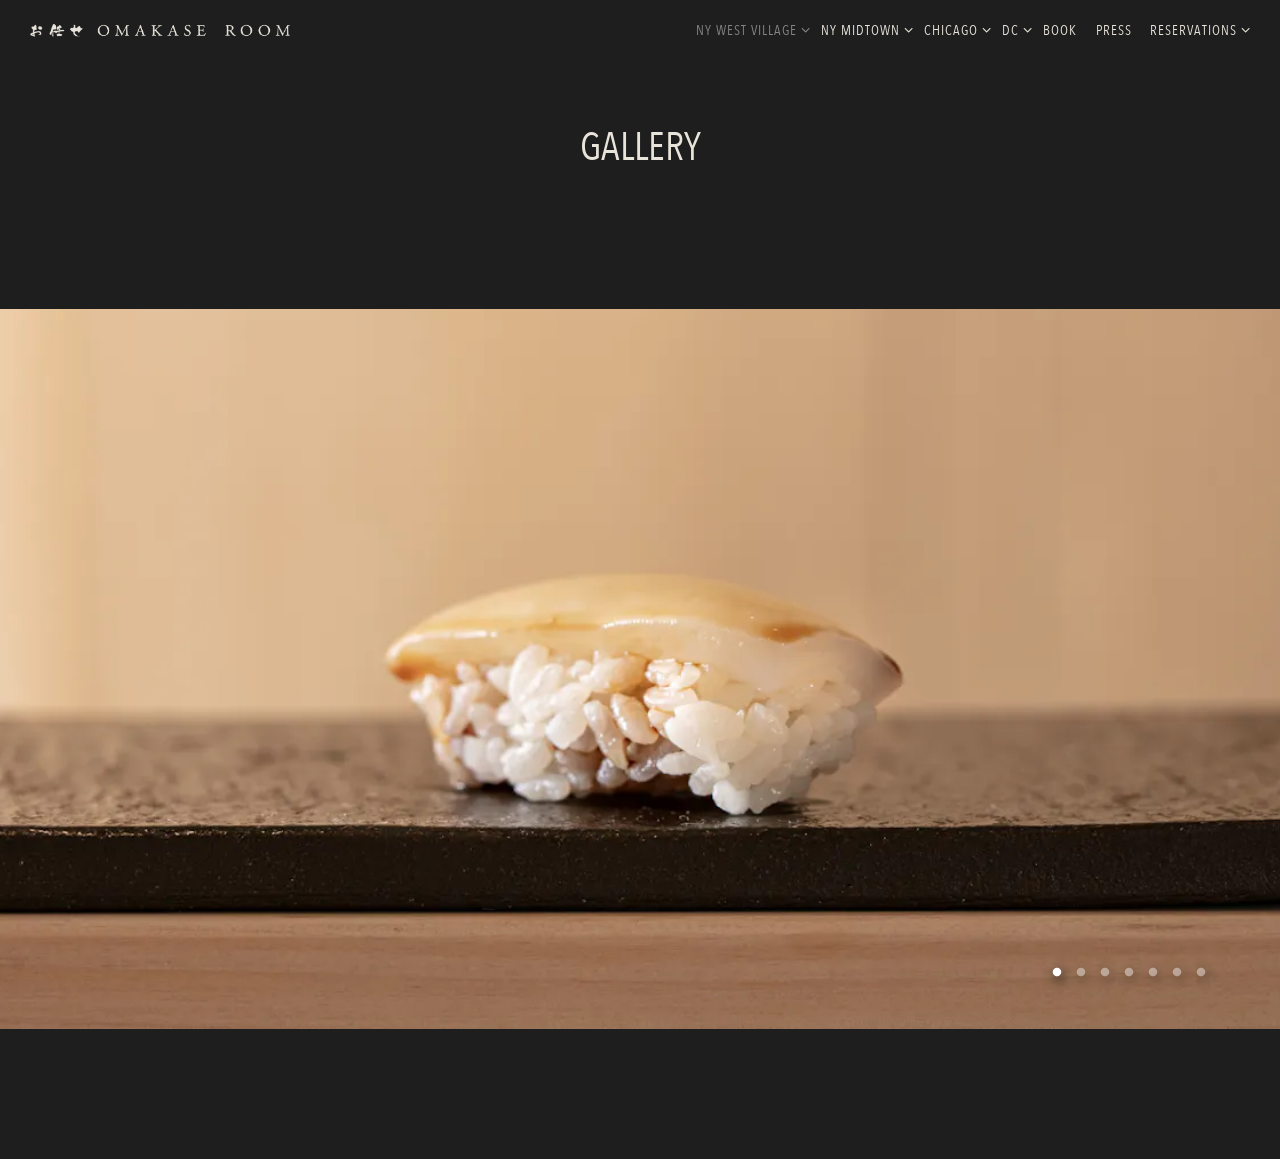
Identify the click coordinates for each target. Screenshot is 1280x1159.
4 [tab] (1129, 966)
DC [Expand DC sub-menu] (1013, 29)
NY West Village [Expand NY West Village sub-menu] (749, 29)
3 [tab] (1105, 966)
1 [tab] (1057, 966)
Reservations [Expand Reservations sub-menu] (1196, 29)
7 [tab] (1201, 966)
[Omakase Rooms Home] (160, 29)
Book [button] (1060, 30)
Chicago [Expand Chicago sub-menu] (954, 29)
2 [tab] (1081, 966)
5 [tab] (1153, 966)
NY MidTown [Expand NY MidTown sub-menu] (863, 29)
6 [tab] (1177, 966)
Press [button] (1114, 30)
